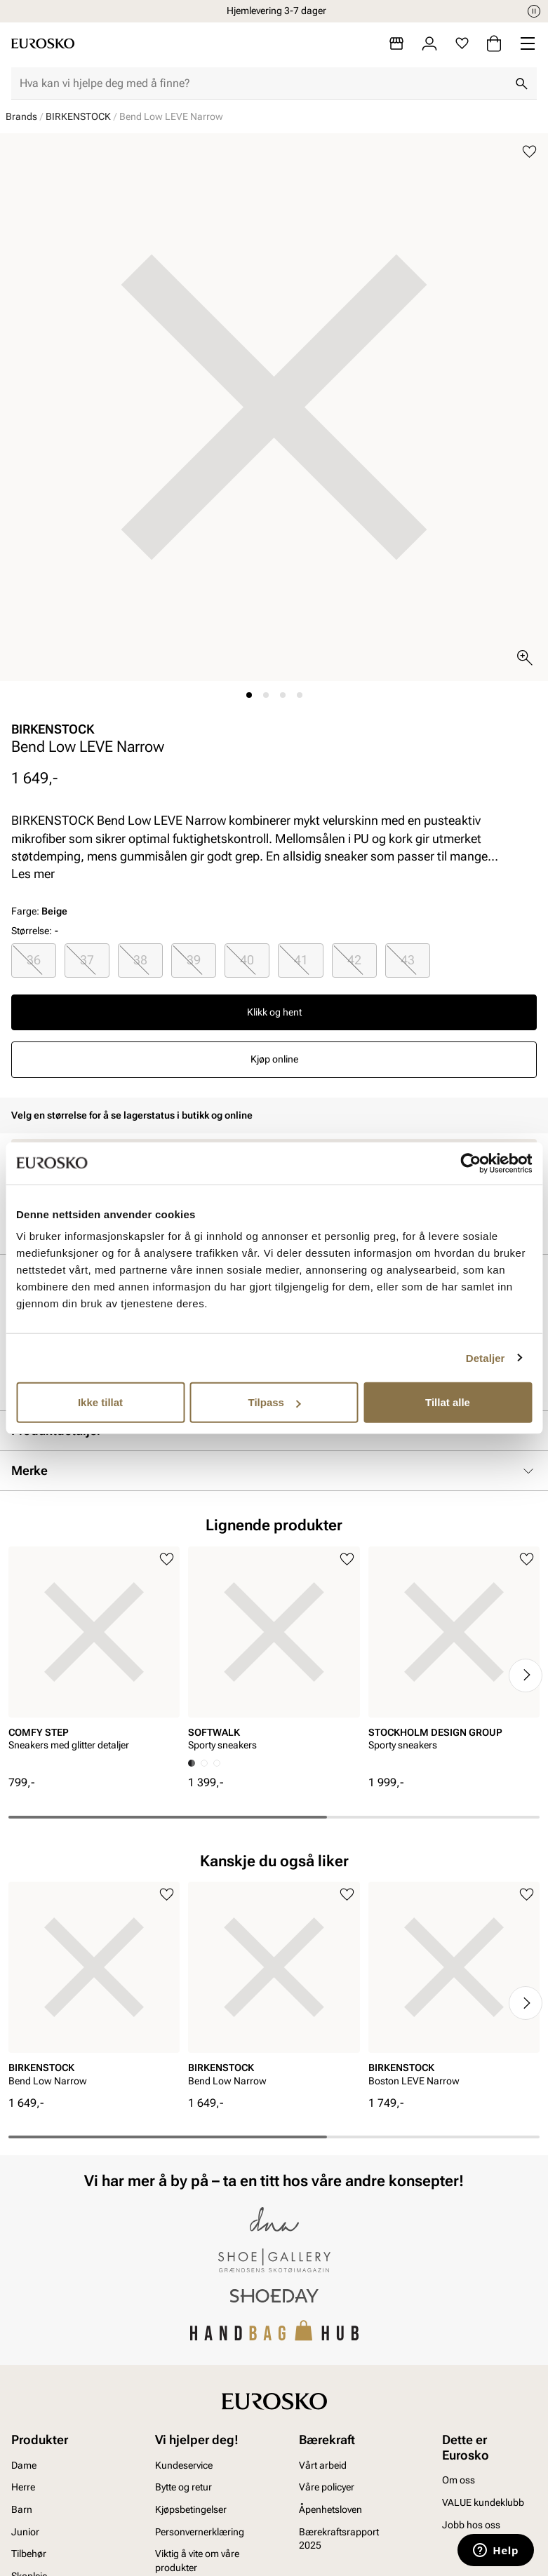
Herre (23, 2487)
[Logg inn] (429, 43)
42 (354, 959)
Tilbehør (28, 2553)
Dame (23, 2465)
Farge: (39, 911)
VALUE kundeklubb (483, 2502)
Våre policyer (326, 2487)
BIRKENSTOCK (78, 116)
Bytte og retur (183, 2487)
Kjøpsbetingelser (191, 2509)
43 (408, 959)
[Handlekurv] (494, 43)
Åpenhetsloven (330, 2509)
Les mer (33, 873)
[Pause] (534, 11)
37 (87, 959)
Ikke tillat (100, 1402)
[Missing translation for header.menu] (527, 43)
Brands (21, 116)
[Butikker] (396, 43)
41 (301, 959)
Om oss (458, 2480)
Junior (25, 2531)
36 (34, 959)
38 (140, 959)
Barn (21, 2509)
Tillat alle (447, 1402)
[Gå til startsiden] (42, 43)
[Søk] (521, 83)
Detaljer (485, 1357)
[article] (94, 1661)
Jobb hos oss (471, 2524)
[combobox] (263, 83)
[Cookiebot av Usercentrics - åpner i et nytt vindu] (470, 1162)
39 (194, 959)
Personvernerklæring (199, 2531)
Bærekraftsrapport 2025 (339, 2538)
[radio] (33, 960)
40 (247, 959)
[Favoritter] (462, 43)
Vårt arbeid (323, 2465)
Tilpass (274, 1402)
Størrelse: (31, 930)
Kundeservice (184, 2465)
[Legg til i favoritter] (529, 152)
